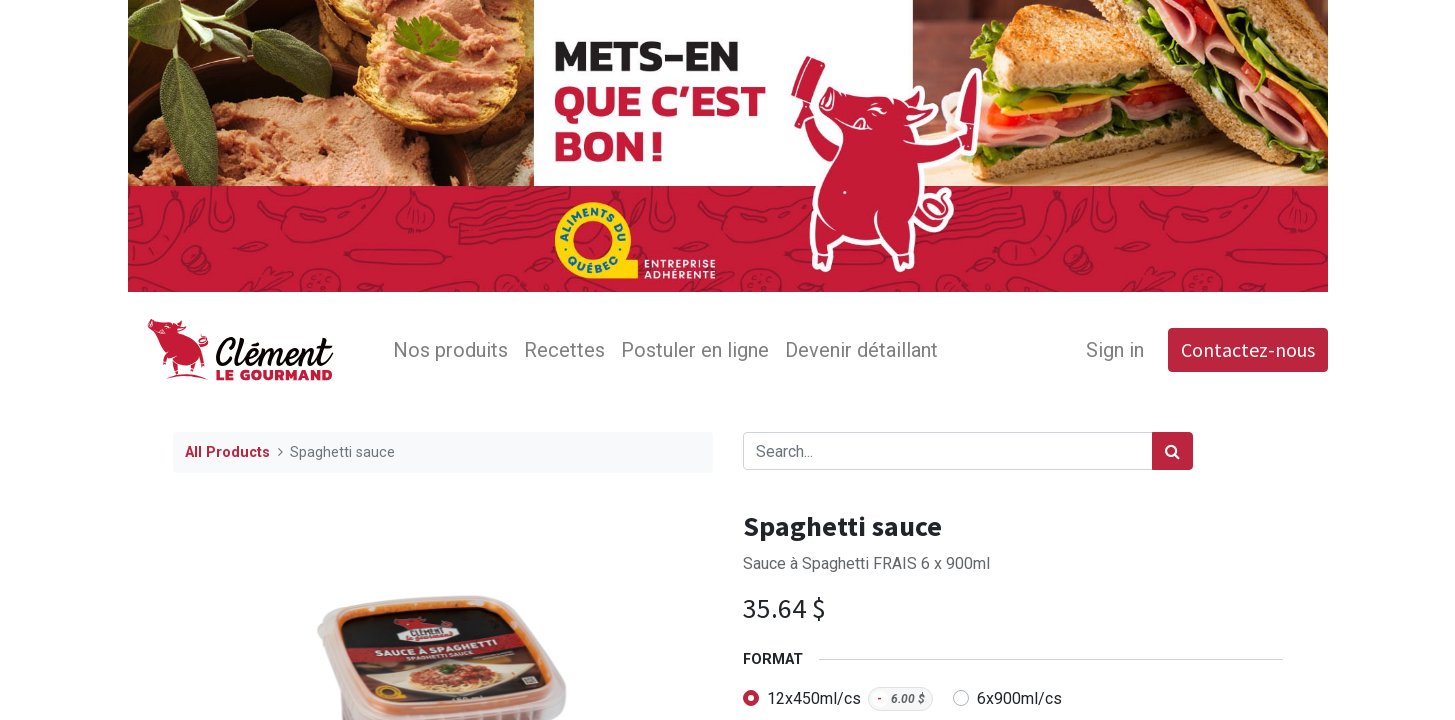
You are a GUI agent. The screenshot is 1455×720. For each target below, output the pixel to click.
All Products (227, 452)
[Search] (1172, 451)
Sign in (1115, 350)
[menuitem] (450, 350)
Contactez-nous (1248, 349)
